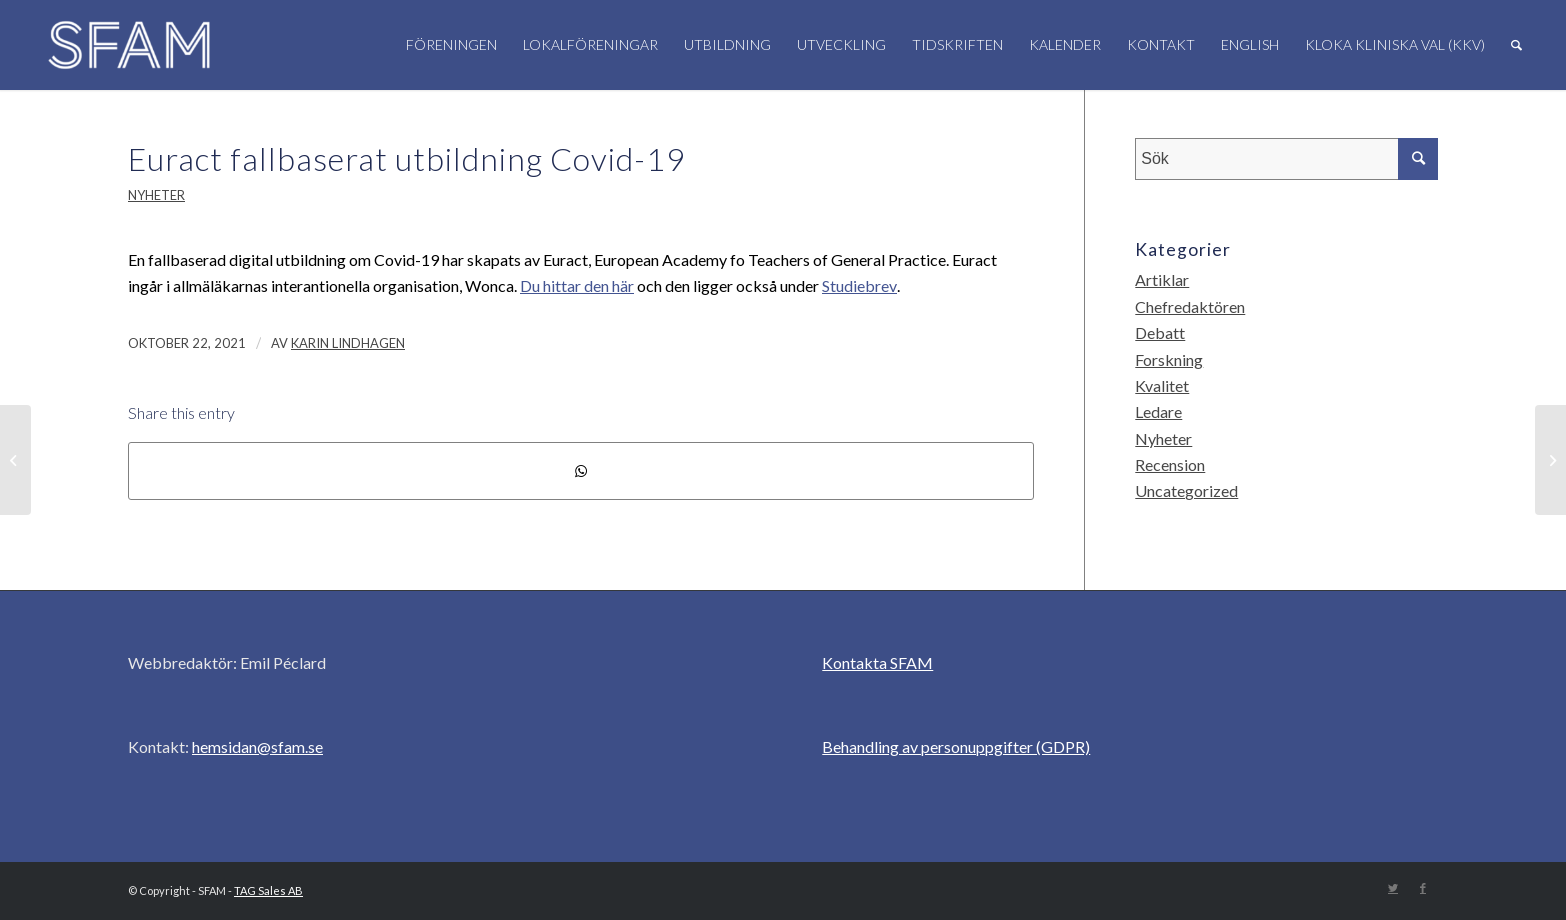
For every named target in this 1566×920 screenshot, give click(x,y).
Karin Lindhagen (348, 343)
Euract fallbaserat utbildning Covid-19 (407, 158)
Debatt (1160, 332)
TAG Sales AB (268, 890)
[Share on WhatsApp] (581, 471)
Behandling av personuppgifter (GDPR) (956, 746)
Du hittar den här (577, 285)
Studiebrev (859, 285)
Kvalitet (1162, 385)
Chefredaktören (1190, 306)
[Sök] (1516, 45)
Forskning (1169, 359)
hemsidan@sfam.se (257, 746)
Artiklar (1162, 279)
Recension (1170, 464)
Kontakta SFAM (877, 662)
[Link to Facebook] (1423, 888)
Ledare (1158, 411)
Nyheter (156, 195)
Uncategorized (1186, 490)
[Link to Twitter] (1393, 888)
